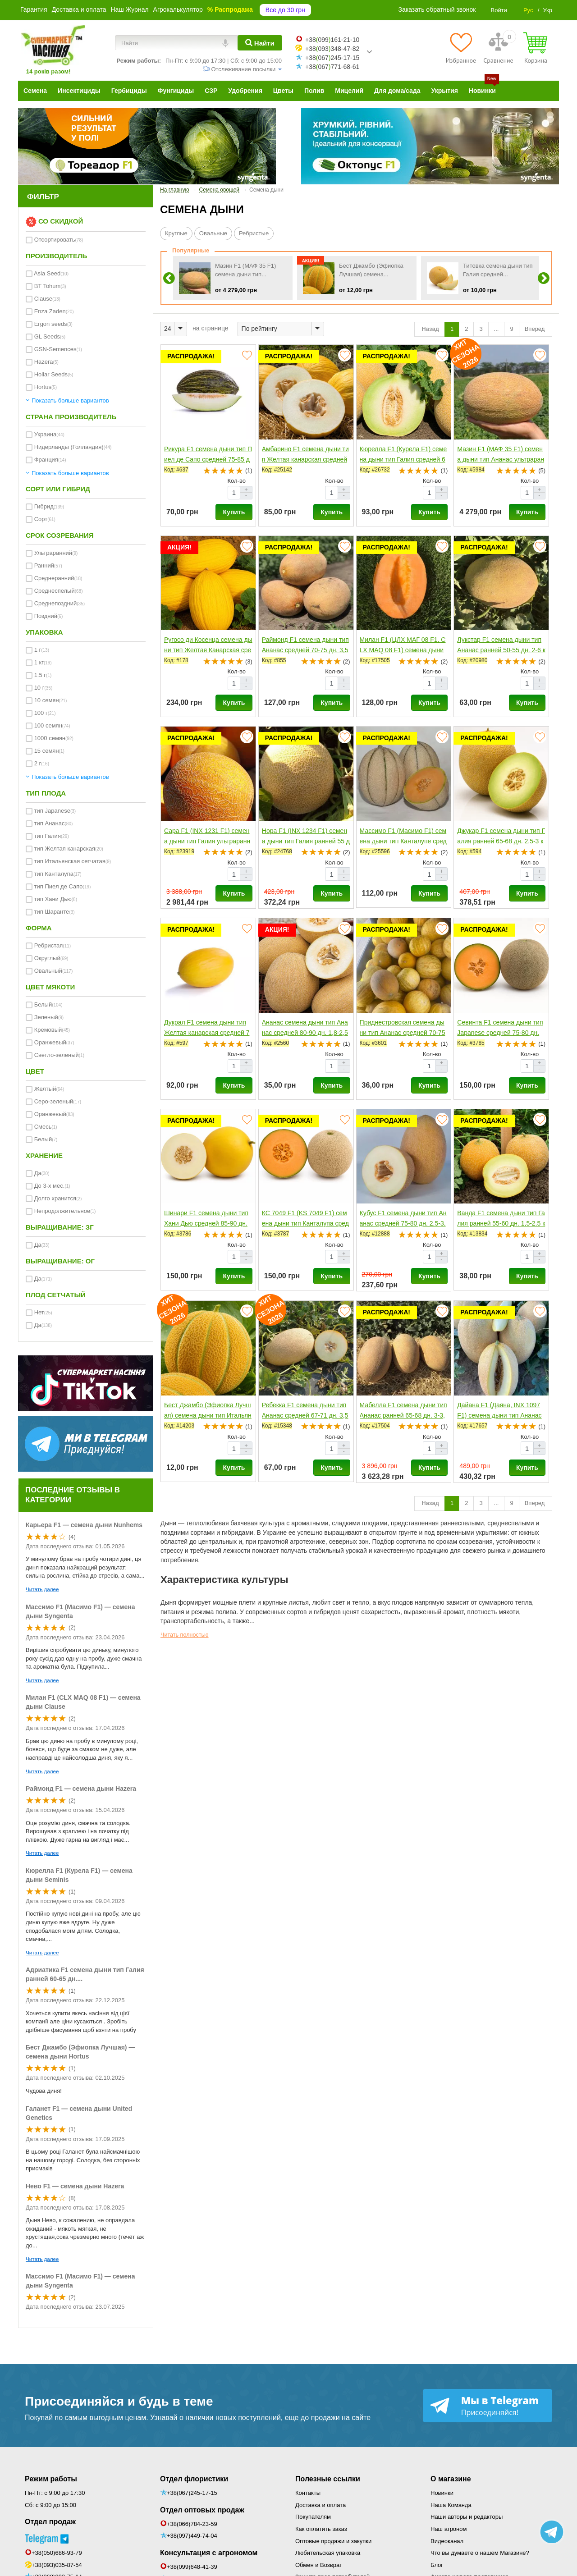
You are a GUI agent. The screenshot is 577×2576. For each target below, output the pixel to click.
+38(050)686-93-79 (57, 2552)
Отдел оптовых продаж (202, 2510)
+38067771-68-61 (332, 66)
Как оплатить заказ (321, 2529)
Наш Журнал (129, 9)
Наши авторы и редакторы (466, 2516)
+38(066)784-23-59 (192, 2524)
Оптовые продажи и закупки (333, 2541)
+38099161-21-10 (332, 39)
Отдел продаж (50, 2522)
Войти (498, 10)
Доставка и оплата (79, 9)
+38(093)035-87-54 (57, 2565)
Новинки (441, 2492)
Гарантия (33, 9)
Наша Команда (451, 2505)
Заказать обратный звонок (437, 9)
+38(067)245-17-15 (192, 2492)
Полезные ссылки (327, 2479)
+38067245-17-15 (332, 57)
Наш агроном (448, 2529)
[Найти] (260, 42)
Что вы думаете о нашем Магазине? (479, 2552)
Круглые (176, 233)
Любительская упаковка (327, 2552)
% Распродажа (230, 9)
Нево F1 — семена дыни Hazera (75, 2186)
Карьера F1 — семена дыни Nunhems (84, 1524)
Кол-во (237, 480)
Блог (436, 2565)
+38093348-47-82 (332, 48)
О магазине (450, 2479)
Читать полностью (184, 1635)
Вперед (535, 328)
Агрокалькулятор (178, 9)
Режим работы (51, 2479)
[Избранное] (460, 47)
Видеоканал (446, 2541)
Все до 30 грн (285, 10)
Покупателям (313, 2516)
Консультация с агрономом (208, 2553)
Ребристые (254, 233)
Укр (547, 10)
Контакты (308, 2492)
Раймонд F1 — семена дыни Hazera (81, 1788)
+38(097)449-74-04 (192, 2535)
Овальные (213, 233)
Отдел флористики (194, 2479)
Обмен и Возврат (318, 2565)
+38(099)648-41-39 (192, 2566)
